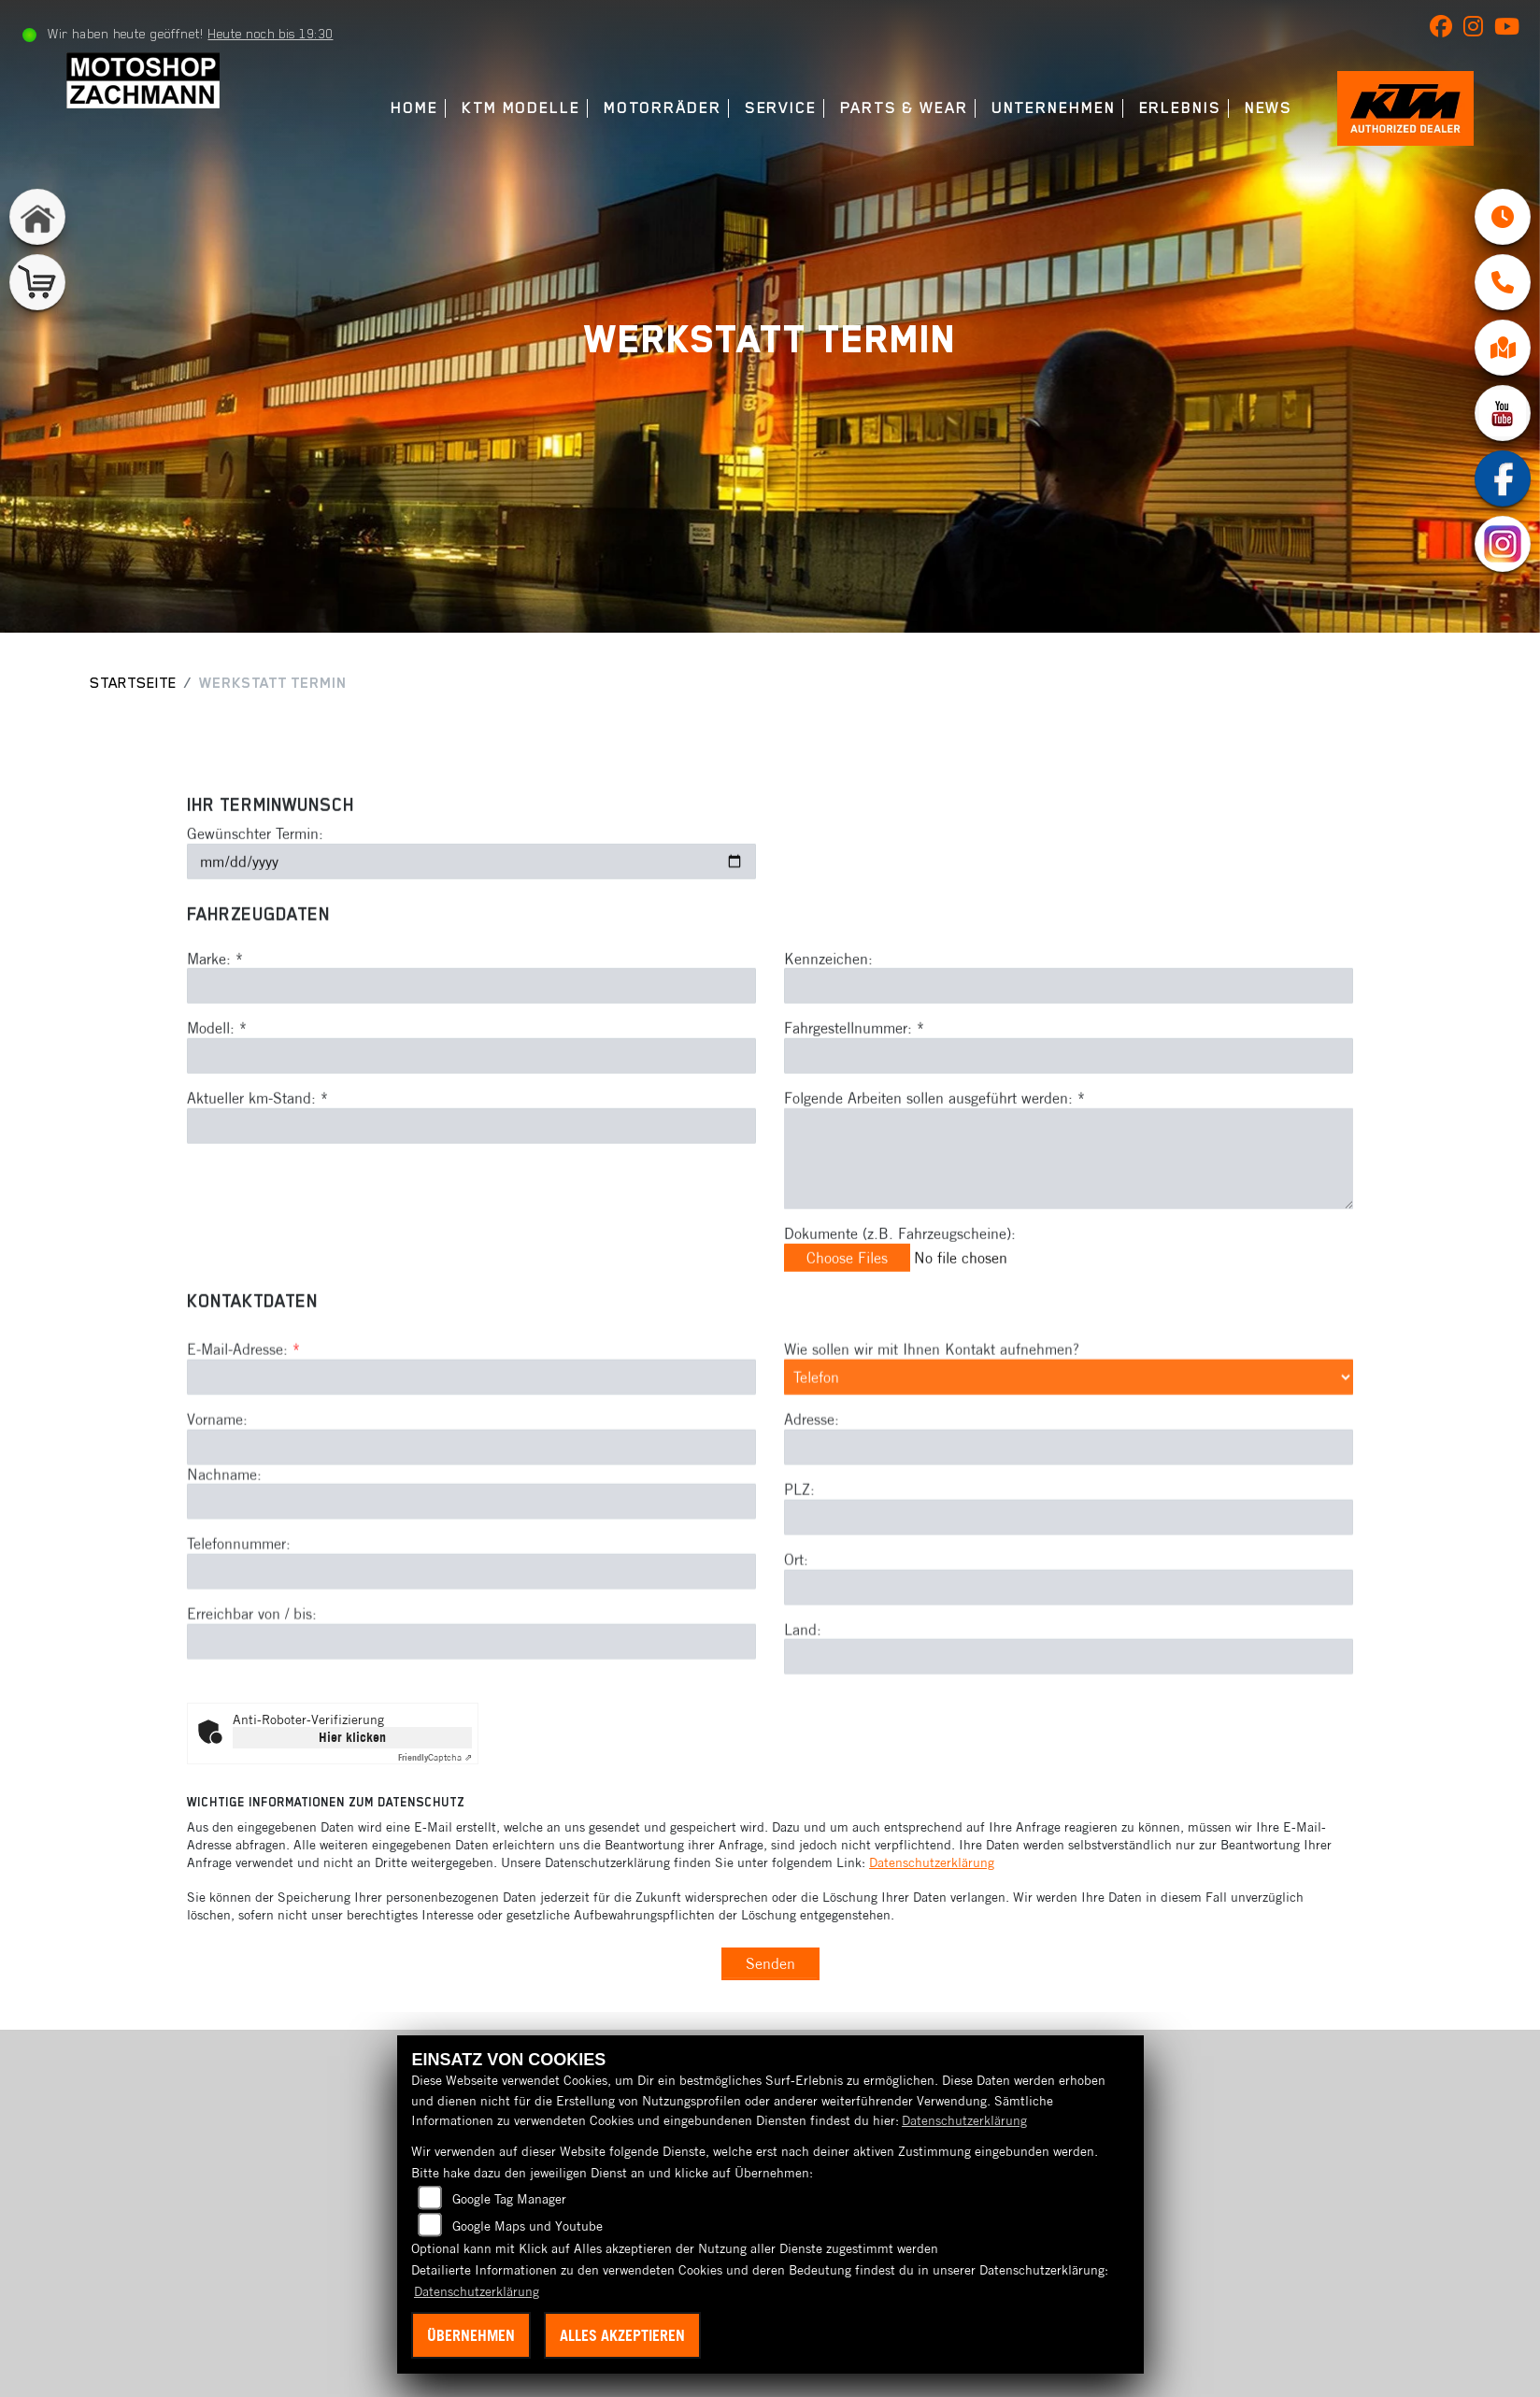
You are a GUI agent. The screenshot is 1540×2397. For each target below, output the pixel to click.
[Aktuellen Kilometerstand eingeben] (471, 1160)
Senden (770, 1963)
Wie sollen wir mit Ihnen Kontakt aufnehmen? (931, 1419)
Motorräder (660, 108)
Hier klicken (352, 1737)
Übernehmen (471, 2335)
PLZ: (799, 1559)
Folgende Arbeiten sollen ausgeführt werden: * (934, 1133)
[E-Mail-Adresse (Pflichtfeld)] (471, 1447)
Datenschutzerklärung (931, 1862)
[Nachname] (471, 1572)
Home (412, 108)
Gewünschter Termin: (255, 869)
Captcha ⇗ (435, 1757)
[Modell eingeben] (471, 1091)
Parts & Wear (901, 108)
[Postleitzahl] (1068, 1587)
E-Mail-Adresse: (243, 1419)
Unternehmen (1051, 108)
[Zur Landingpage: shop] (37, 282)
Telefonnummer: (239, 1614)
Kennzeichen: (828, 993)
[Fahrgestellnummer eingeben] (1068, 1091)
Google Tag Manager (509, 2198)
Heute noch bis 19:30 (271, 33)
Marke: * (215, 993)
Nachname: (224, 1544)
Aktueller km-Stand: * (257, 1133)
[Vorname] (471, 1517)
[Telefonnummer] (471, 1642)
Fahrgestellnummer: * (854, 1063)
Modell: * (217, 1063)
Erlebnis (1177, 108)
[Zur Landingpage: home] (37, 217)
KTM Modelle (518, 108)
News (1266, 108)
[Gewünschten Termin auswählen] (471, 897)
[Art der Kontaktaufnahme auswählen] (1068, 1447)
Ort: (796, 1629)
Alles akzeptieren (622, 2335)
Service (778, 108)
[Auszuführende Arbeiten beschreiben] (1068, 1193)
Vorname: (217, 1489)
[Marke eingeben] (471, 1021)
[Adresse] (1068, 1517)
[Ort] (1068, 1657)
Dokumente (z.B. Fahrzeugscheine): (900, 1268)
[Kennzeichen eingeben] (1068, 1021)
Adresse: (811, 1489)
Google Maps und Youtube (527, 2226)
